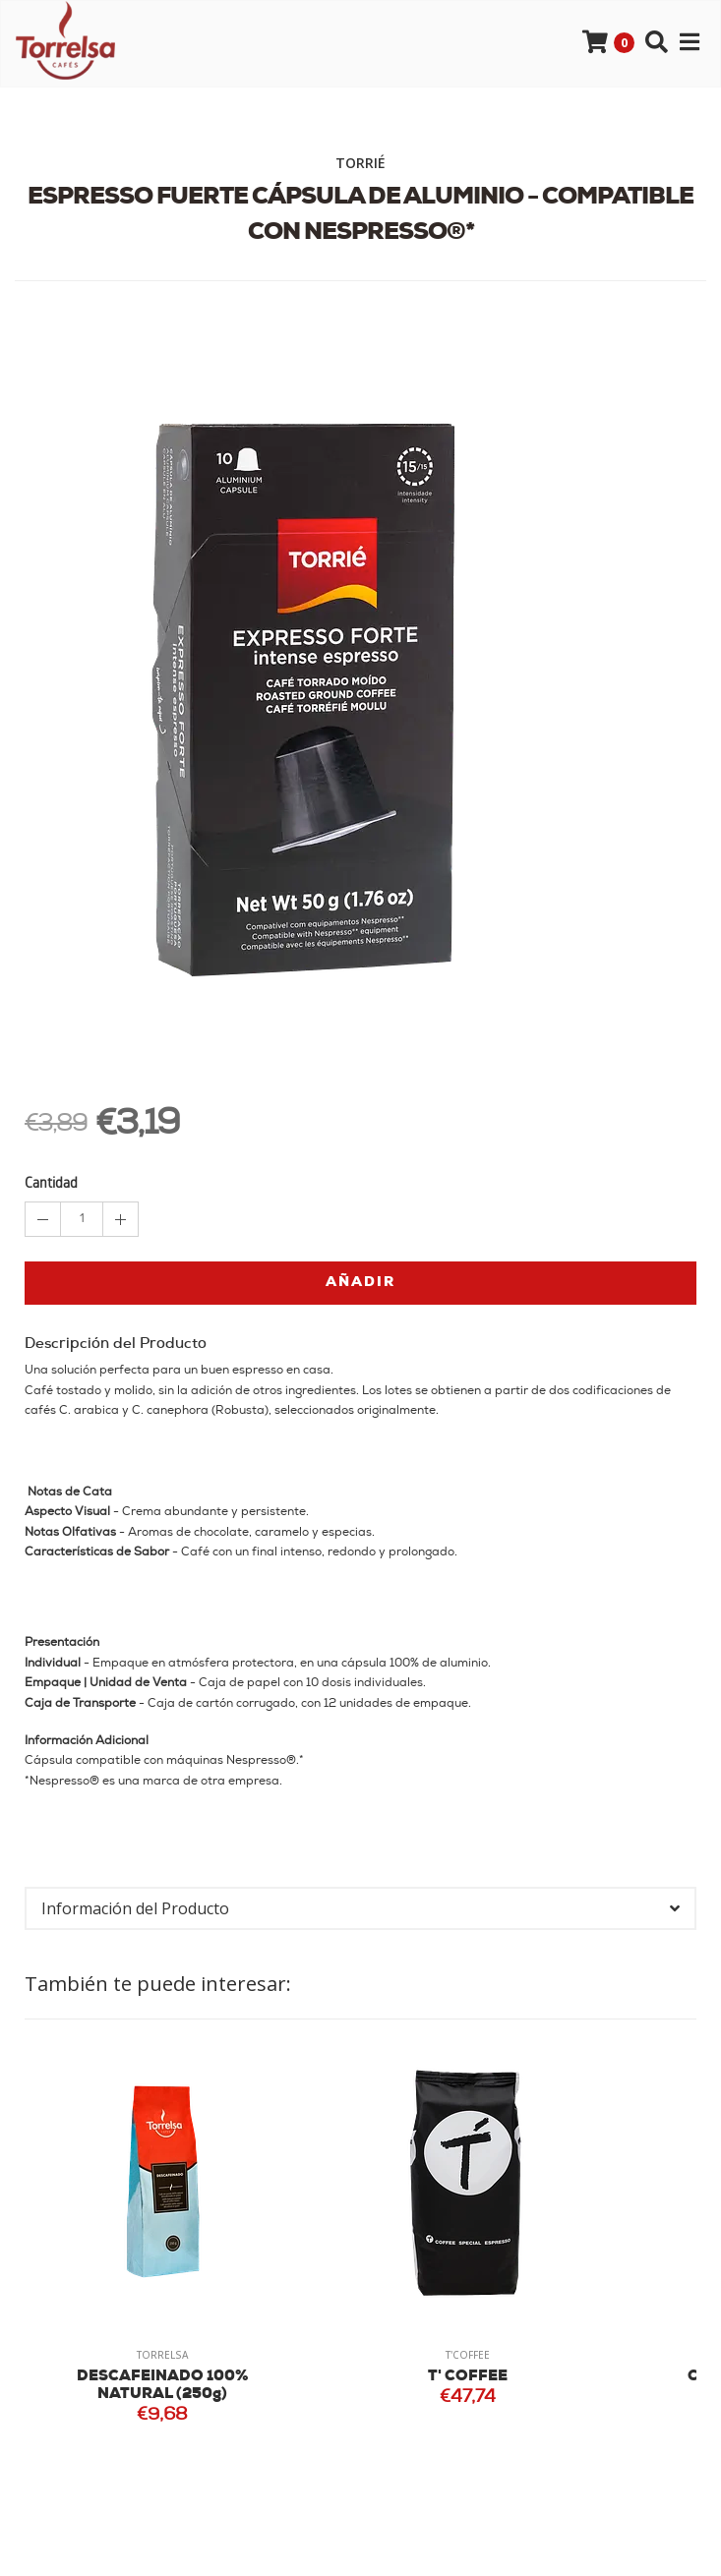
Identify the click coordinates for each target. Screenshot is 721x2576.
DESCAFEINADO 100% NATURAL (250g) (163, 2386)
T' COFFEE (468, 2377)
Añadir (360, 1282)
